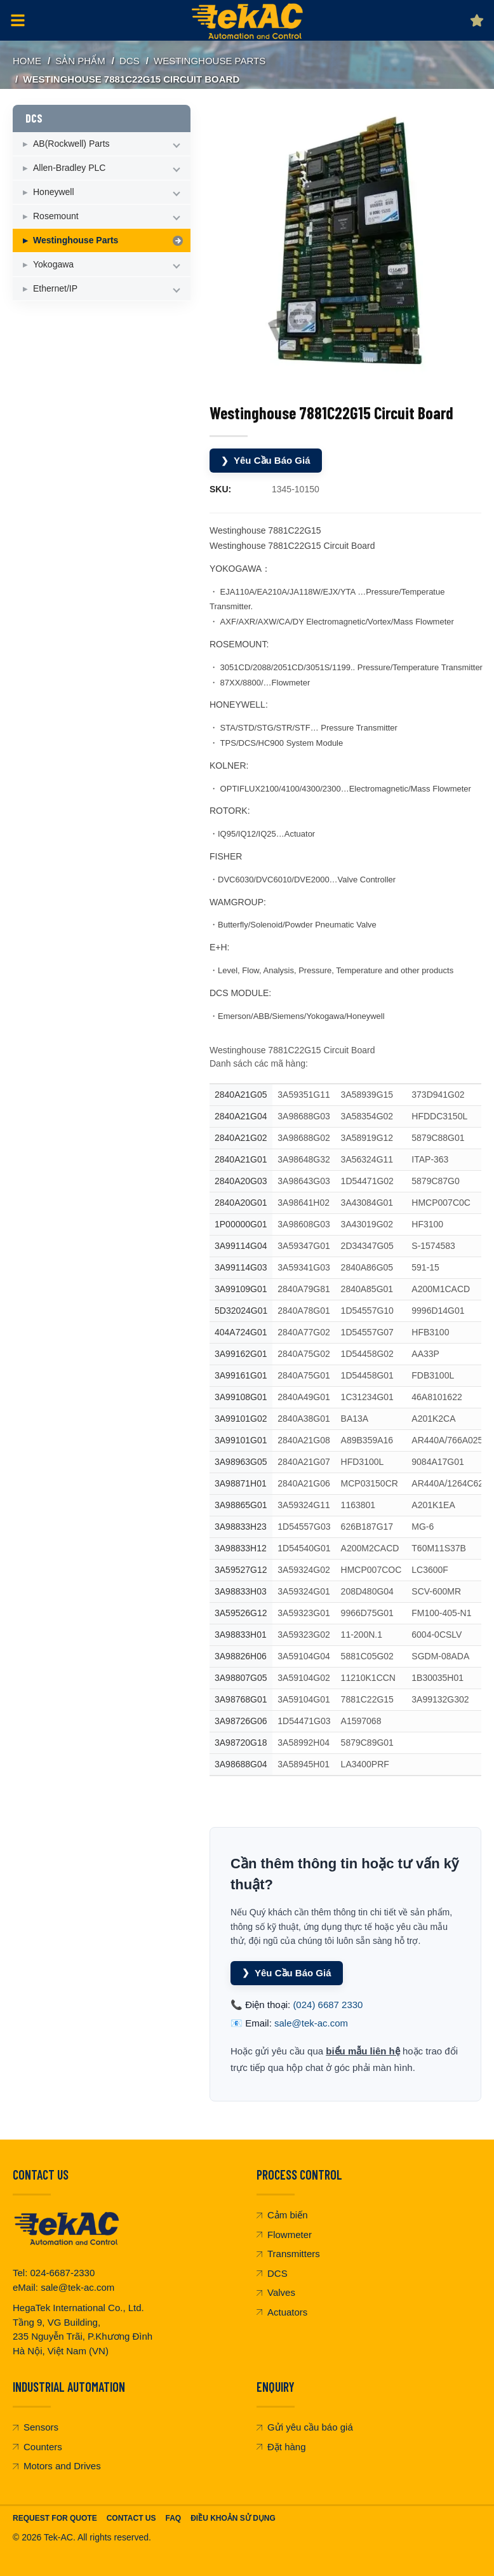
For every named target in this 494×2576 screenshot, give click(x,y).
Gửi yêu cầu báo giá (305, 2427)
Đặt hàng (281, 2446)
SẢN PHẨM (80, 60)
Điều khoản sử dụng (233, 2518)
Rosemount (56, 216)
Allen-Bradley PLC (69, 168)
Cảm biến (282, 2214)
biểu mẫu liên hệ (363, 2051)
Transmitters (288, 2253)
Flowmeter (284, 2234)
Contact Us (131, 2518)
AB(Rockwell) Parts (71, 143)
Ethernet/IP (55, 288)
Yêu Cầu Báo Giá (265, 461)
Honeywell (53, 192)
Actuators (282, 2312)
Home (27, 60)
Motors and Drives (57, 2465)
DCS (129, 60)
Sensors (35, 2427)
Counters (37, 2446)
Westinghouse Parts (209, 60)
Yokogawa (53, 264)
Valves (276, 2292)
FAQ (173, 2518)
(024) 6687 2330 (328, 2004)
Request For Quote (55, 2518)
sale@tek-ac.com (311, 2023)
